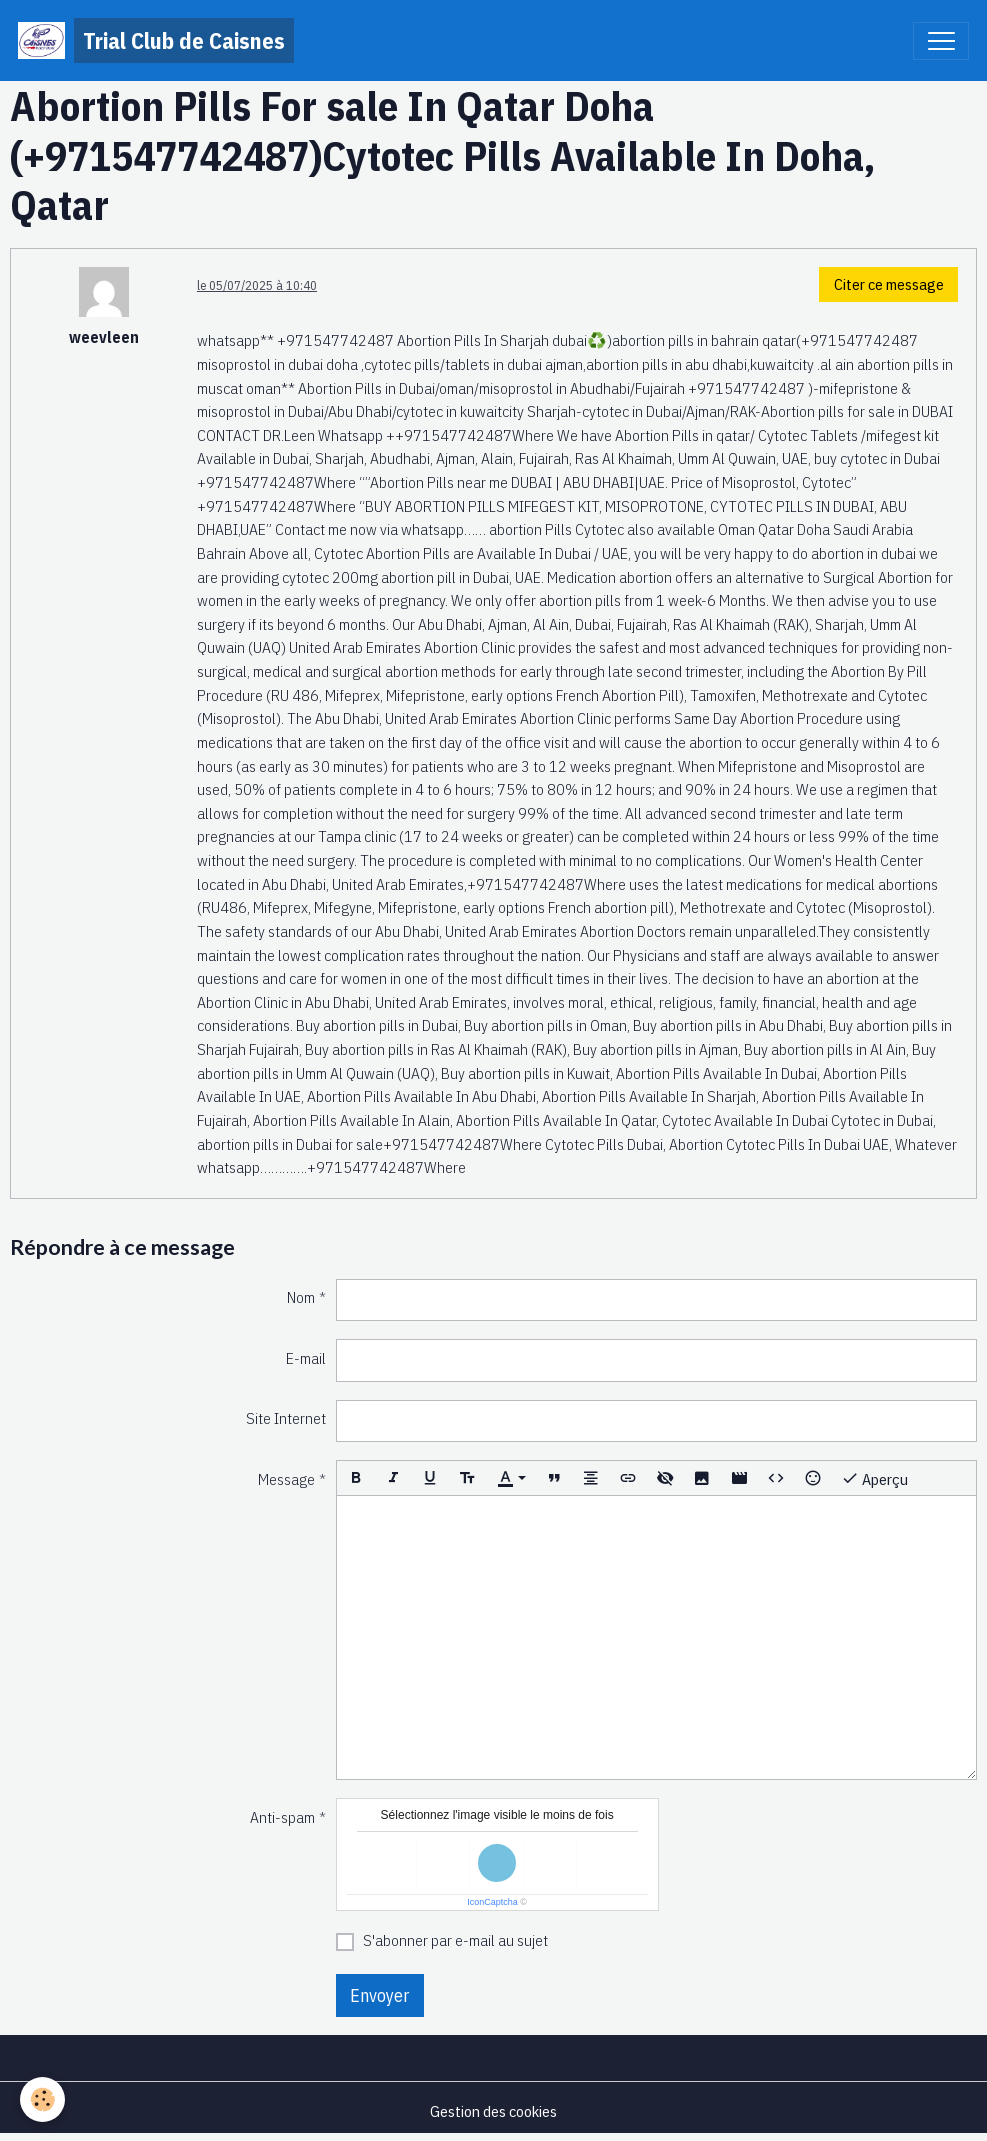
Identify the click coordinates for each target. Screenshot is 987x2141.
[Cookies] (42, 2099)
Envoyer (379, 1995)
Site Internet (286, 1418)
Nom (301, 1297)
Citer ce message (889, 284)
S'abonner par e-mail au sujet (455, 1940)
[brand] (156, 40)
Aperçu (874, 1478)
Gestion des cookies (493, 2111)
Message (286, 1479)
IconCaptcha (492, 1902)
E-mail (306, 1358)
